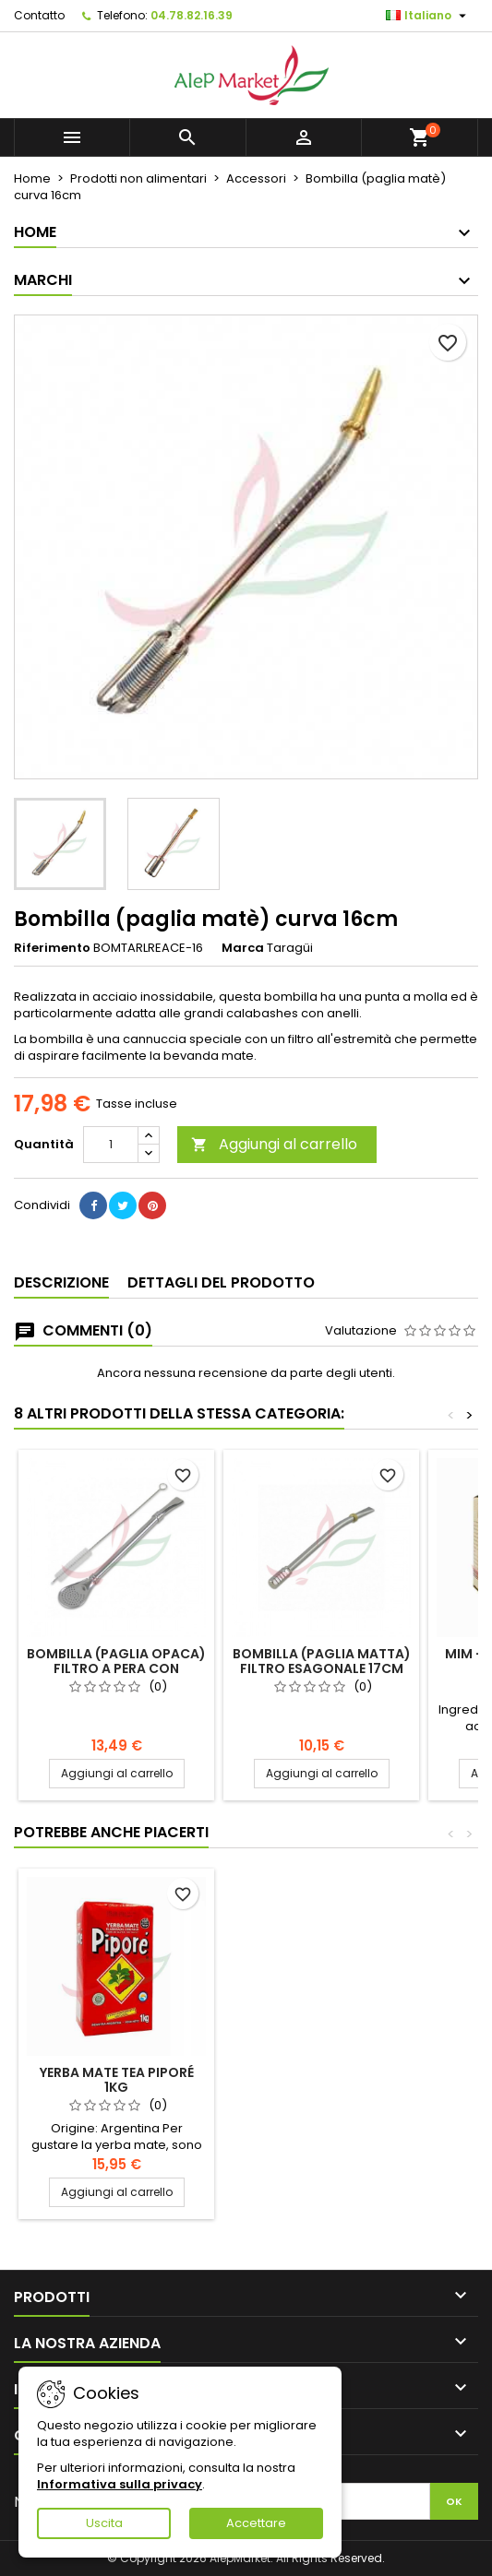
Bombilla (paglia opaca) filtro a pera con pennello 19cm (116, 1668)
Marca (243, 948)
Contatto (39, 15)
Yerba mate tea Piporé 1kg (117, 2079)
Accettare (256, 2523)
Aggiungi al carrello (274, 1144)
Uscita (104, 2523)
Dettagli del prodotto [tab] (221, 1282)
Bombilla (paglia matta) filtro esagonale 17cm (322, 1661)
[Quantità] (110, 1144)
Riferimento (52, 948)
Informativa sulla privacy (119, 2484)
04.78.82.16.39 (191, 15)
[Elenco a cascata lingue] (428, 15)
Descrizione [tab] (61, 1282)
